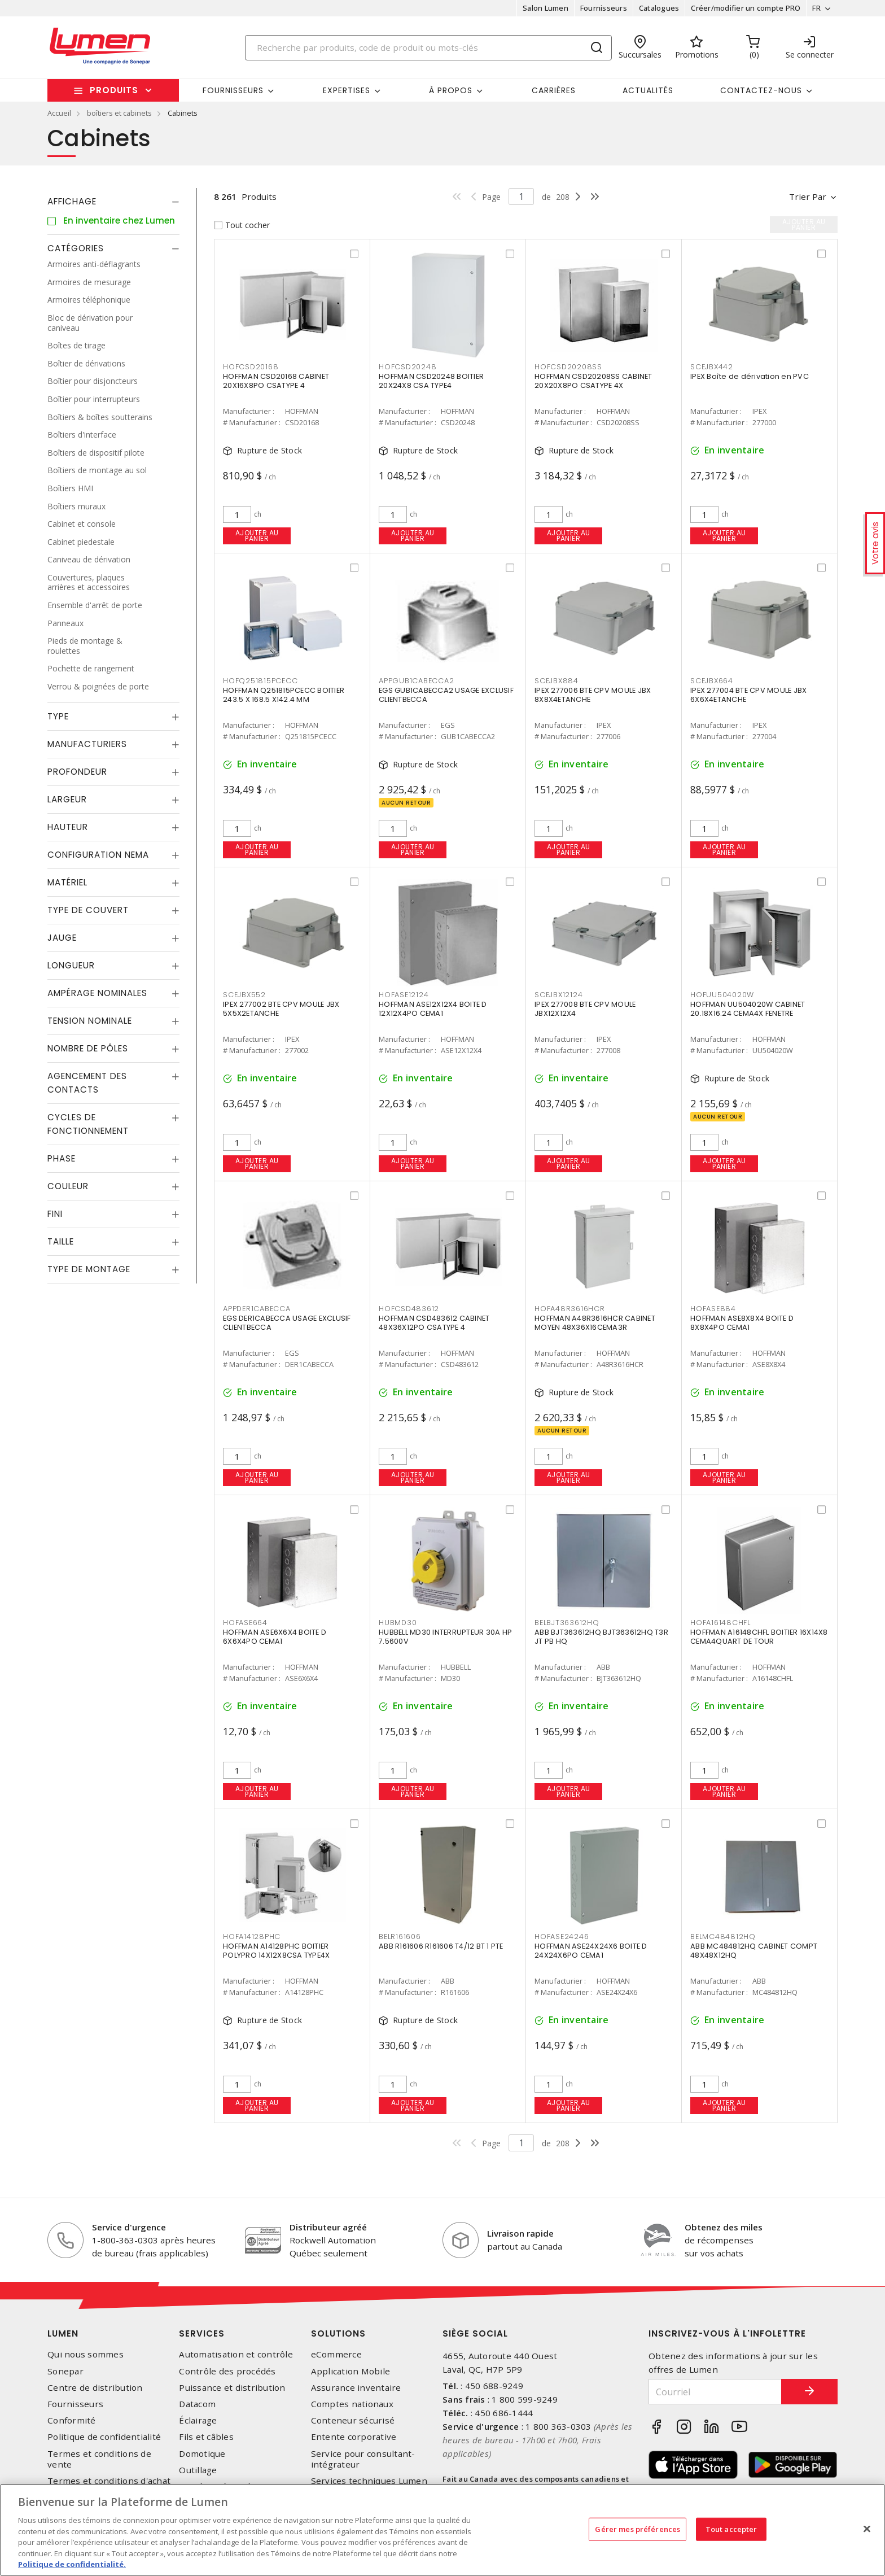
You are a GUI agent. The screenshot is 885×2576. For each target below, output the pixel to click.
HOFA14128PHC (252, 1936)
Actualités (648, 90)
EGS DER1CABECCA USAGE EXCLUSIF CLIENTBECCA (287, 1322)
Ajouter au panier (257, 535)
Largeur (67, 799)
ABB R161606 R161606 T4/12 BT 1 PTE (441, 1946)
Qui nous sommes (85, 2354)
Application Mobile (351, 2371)
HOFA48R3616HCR (569, 1308)
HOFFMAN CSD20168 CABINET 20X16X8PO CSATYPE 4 (276, 381)
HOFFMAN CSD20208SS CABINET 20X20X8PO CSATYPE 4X (593, 381)
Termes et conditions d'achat (108, 2480)
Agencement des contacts (87, 1082)
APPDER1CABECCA (257, 1308)
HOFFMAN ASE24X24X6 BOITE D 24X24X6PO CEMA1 (590, 1950)
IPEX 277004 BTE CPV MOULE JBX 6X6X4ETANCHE (748, 695)
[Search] (428, 47)
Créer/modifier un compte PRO (745, 8)
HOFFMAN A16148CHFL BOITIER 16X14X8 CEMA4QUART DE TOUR (759, 1636)
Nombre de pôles (87, 1048)
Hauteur (67, 827)
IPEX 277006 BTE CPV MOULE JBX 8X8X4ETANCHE (592, 695)
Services (202, 2333)
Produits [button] (114, 90)
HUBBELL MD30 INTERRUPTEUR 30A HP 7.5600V (445, 1636)
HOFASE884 (713, 1308)
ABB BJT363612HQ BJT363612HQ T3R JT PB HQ (601, 1636)
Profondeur (77, 772)
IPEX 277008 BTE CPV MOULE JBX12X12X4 (585, 1008)
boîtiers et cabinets (119, 113)
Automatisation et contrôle (236, 2354)
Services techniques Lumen (369, 2480)
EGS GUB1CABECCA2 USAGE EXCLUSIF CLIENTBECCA (446, 695)
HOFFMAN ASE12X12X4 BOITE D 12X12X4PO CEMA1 (433, 1008)
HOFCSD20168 (250, 367)
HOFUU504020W (722, 994)
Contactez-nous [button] (761, 90)
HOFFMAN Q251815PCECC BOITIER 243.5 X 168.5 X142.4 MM (283, 695)
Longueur (71, 965)
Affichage (72, 201)
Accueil (59, 113)
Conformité (71, 2420)
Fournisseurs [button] (233, 90)
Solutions (338, 2333)
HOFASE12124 (403, 994)
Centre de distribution (95, 2387)
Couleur (68, 1186)
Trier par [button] (807, 196)
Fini (55, 1214)
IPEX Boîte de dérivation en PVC (749, 376)
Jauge (62, 938)
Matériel (67, 882)
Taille (60, 1241)
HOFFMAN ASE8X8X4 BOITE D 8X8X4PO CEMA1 (742, 1322)
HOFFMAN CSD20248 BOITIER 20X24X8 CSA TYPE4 (431, 381)
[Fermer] (867, 2528)
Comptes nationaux (352, 2404)
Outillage (198, 2470)
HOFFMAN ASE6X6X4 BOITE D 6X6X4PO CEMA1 (274, 1636)
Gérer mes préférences (637, 2528)
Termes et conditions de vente (99, 2459)
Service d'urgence (129, 2227)
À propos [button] (450, 90)
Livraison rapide (520, 2233)
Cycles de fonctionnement (88, 1124)
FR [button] (816, 8)
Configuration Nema (98, 855)
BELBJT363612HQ (566, 1622)
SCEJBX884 (556, 681)
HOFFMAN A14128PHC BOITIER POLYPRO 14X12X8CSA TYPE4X (276, 1950)
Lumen (62, 2333)
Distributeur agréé (328, 2227)
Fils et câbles (206, 2436)
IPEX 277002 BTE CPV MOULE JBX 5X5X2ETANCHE (281, 1008)
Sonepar (65, 2371)
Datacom (197, 2404)
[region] (442, 2530)
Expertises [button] (346, 90)
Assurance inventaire (356, 2387)
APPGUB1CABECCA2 (416, 681)
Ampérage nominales (97, 993)
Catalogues (659, 8)
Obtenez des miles (724, 2227)
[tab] (113, 201)
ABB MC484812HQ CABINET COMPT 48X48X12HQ (753, 1950)
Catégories (75, 248)
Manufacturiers (87, 744)
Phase (61, 1158)
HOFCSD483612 (409, 1308)
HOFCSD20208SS (568, 367)
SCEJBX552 (244, 994)
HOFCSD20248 (407, 367)
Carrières (554, 90)
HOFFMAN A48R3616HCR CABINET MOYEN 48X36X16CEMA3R (594, 1322)
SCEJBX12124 (558, 994)
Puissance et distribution (232, 2387)
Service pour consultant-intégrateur (363, 2459)
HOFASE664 (245, 1622)
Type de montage (88, 1269)
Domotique (202, 2453)
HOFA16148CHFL (720, 1622)
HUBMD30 (398, 1622)
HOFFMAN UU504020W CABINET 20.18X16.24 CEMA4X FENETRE (747, 1008)
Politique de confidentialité (104, 2436)
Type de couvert (88, 910)
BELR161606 (400, 1936)
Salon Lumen (545, 8)
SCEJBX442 (711, 367)
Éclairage (198, 2420)
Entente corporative (354, 2436)
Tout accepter (731, 2528)
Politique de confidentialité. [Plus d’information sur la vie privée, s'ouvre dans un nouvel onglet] (72, 2564)
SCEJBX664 (711, 681)
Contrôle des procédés (227, 2371)
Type (58, 716)
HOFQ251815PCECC (260, 681)
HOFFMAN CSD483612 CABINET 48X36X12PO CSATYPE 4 (434, 1322)
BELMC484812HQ (723, 1936)
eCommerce (336, 2354)
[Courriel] (715, 2391)
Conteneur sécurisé (353, 2420)
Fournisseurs (603, 8)
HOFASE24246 (561, 1936)
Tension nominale (89, 1021)
